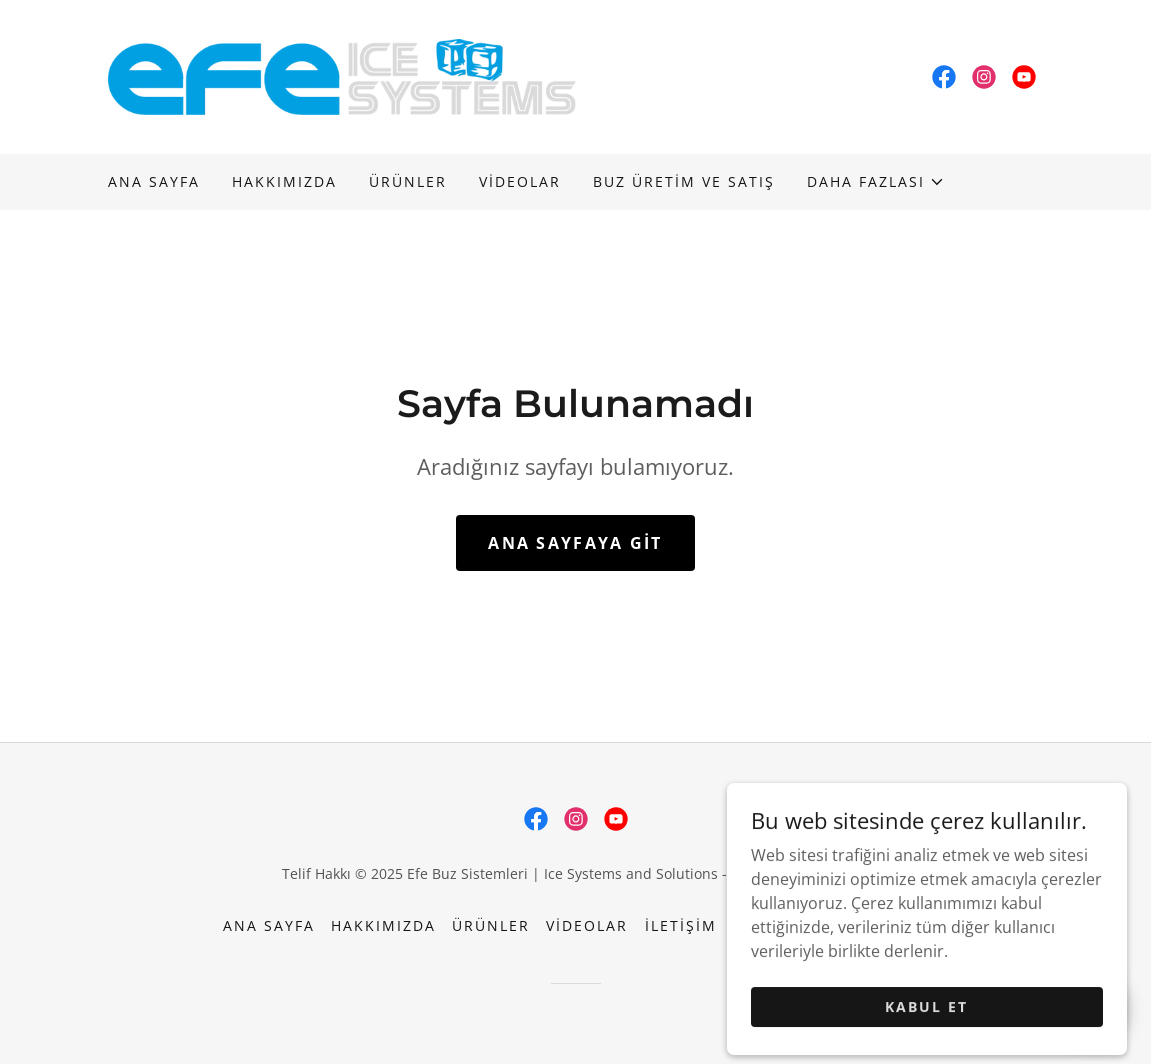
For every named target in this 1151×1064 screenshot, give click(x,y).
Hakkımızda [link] (284, 181)
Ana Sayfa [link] (154, 181)
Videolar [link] (520, 181)
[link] (342, 75)
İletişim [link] (681, 925)
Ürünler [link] (408, 181)
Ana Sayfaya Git (575, 543)
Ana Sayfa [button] (269, 925)
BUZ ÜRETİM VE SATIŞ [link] (684, 181)
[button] (876, 182)
